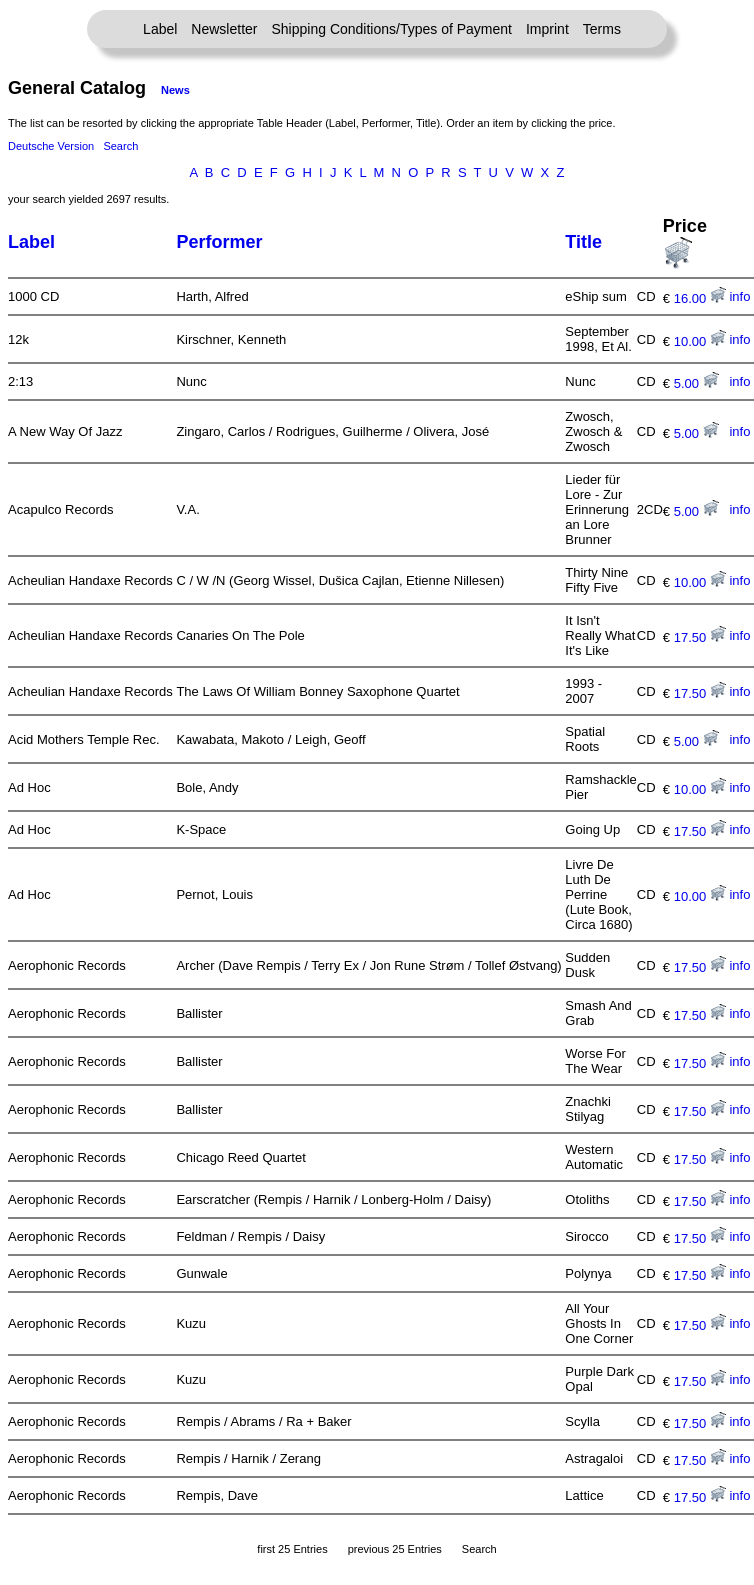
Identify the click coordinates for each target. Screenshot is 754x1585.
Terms (602, 29)
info (739, 296)
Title (583, 242)
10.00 (700, 341)
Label (160, 29)
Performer (219, 242)
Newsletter (224, 29)
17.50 (700, 637)
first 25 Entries (292, 1549)
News (175, 90)
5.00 (696, 383)
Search (120, 146)
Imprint (547, 29)
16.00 (700, 298)
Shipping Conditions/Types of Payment (392, 29)
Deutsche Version (51, 146)
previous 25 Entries (395, 1549)
